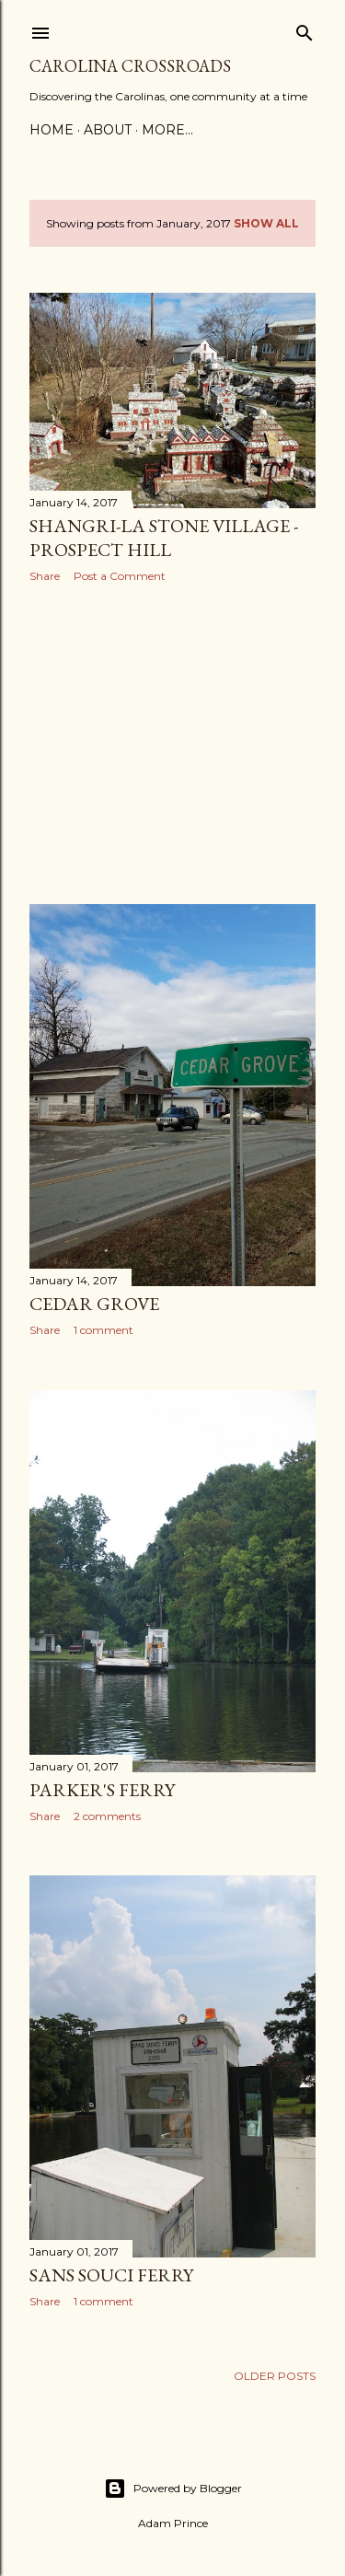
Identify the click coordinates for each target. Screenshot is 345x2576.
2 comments (107, 1816)
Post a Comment (120, 576)
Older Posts (275, 2376)
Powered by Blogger (173, 2488)
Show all (266, 223)
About (108, 130)
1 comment (103, 1330)
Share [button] (44, 576)
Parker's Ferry (102, 1790)
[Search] (304, 29)
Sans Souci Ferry (111, 2275)
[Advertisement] (172, 744)
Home (51, 130)
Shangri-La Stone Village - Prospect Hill (163, 538)
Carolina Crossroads (130, 65)
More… (167, 130)
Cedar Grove (94, 1304)
